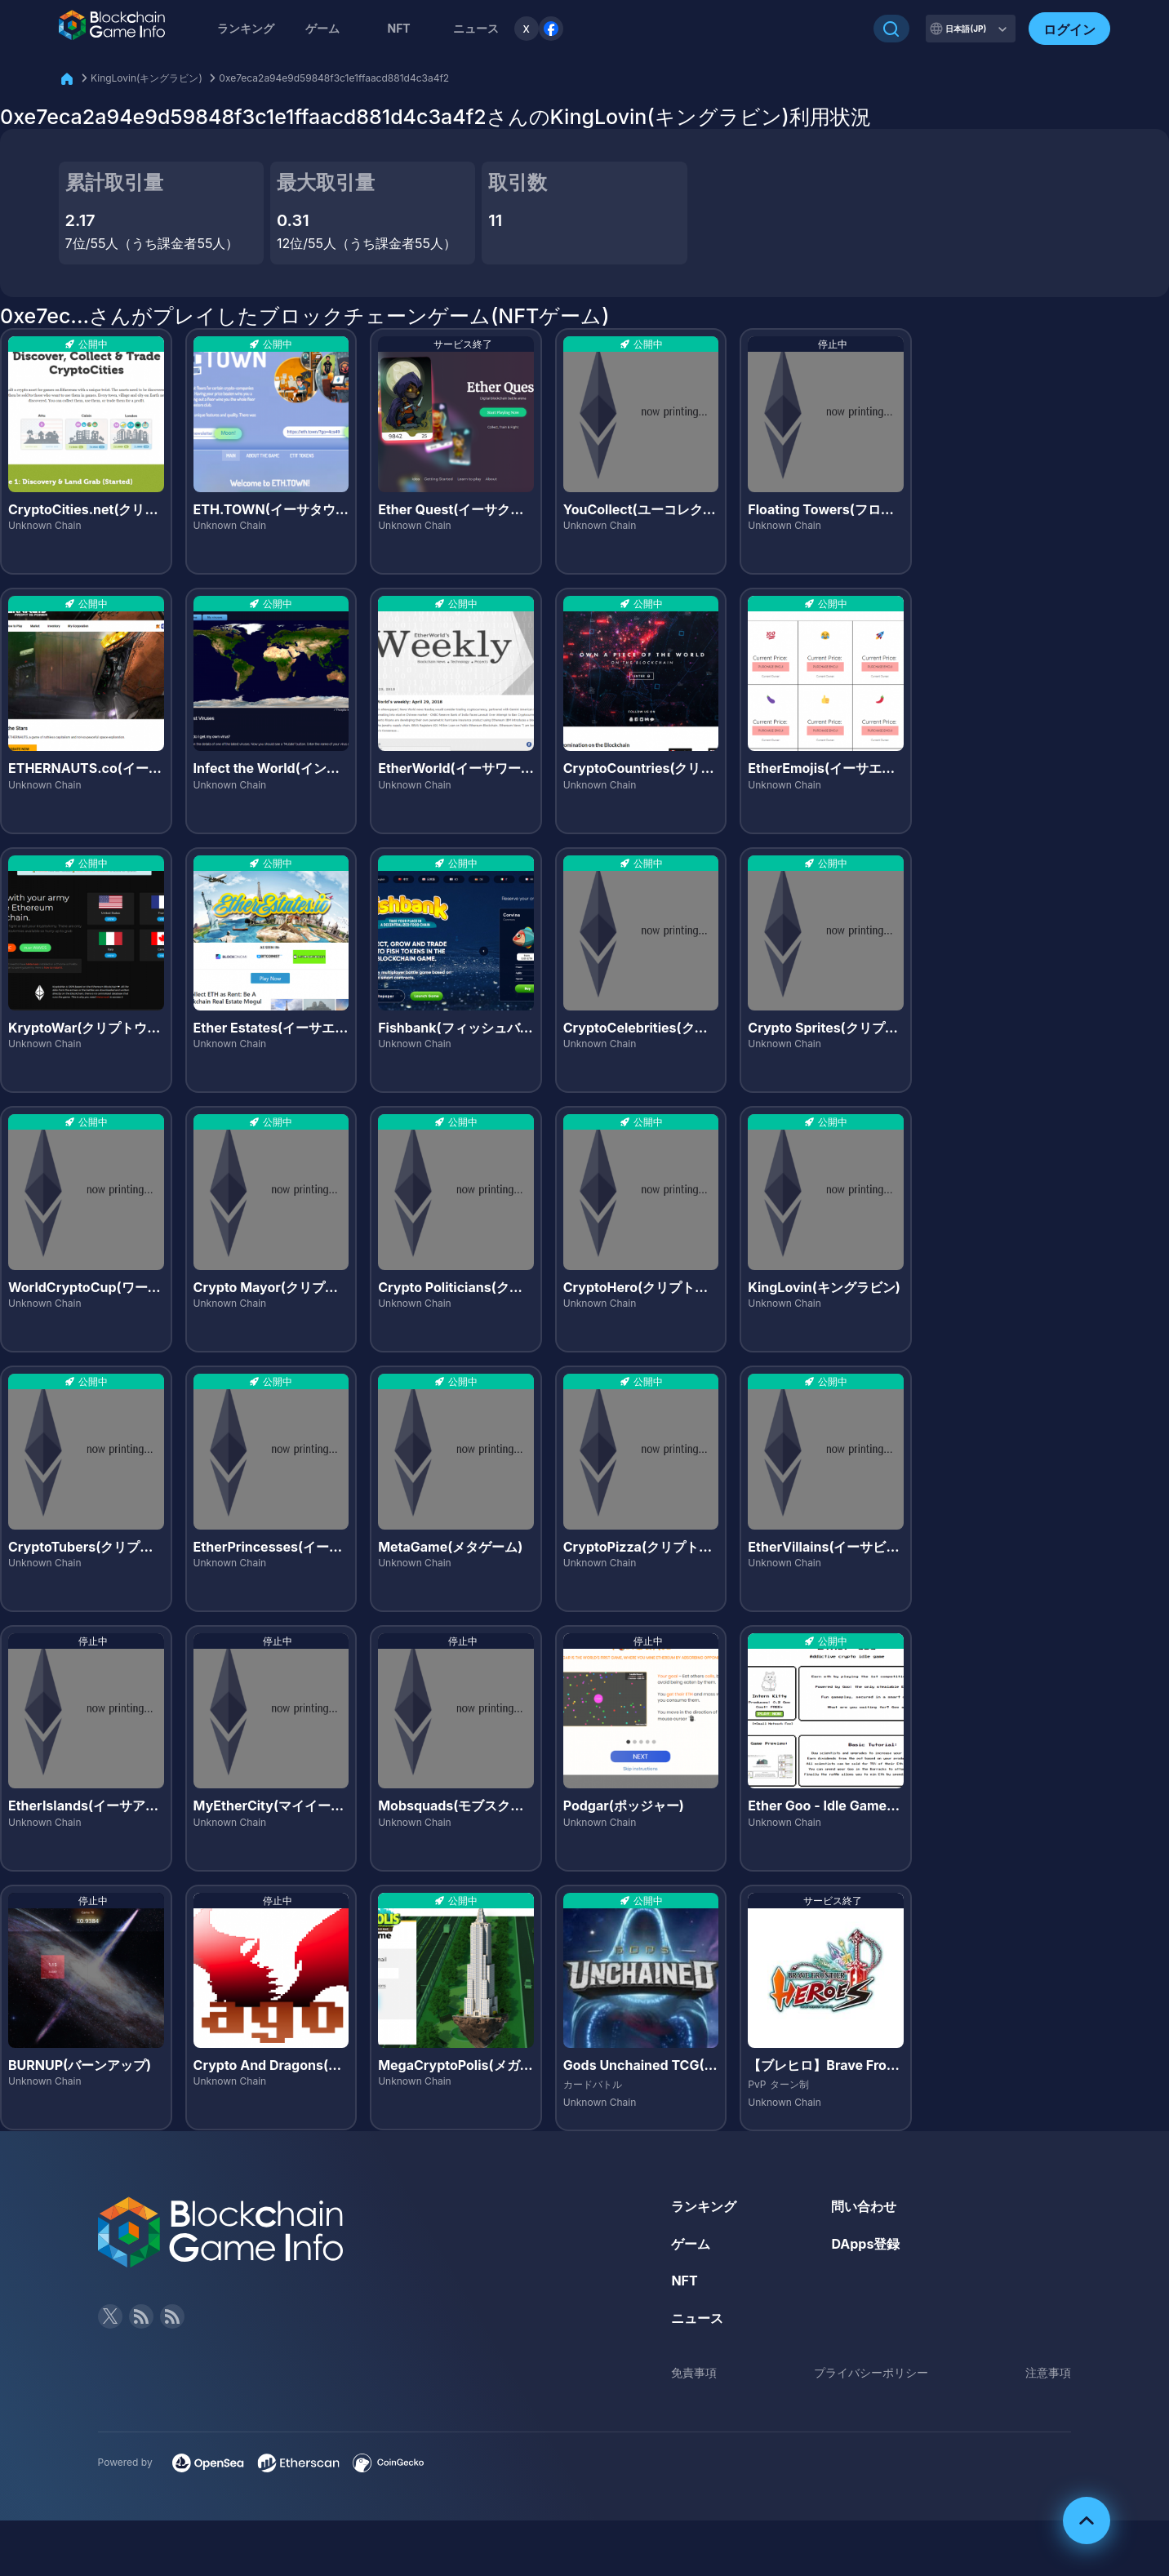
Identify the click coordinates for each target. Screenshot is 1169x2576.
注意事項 (1048, 2372)
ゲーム (322, 28)
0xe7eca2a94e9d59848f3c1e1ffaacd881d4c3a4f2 (334, 78)
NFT (398, 28)
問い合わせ (863, 2206)
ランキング (245, 28)
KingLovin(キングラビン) (146, 78)
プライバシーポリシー (871, 2372)
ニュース (697, 2318)
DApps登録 (865, 2244)
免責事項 (694, 2372)
